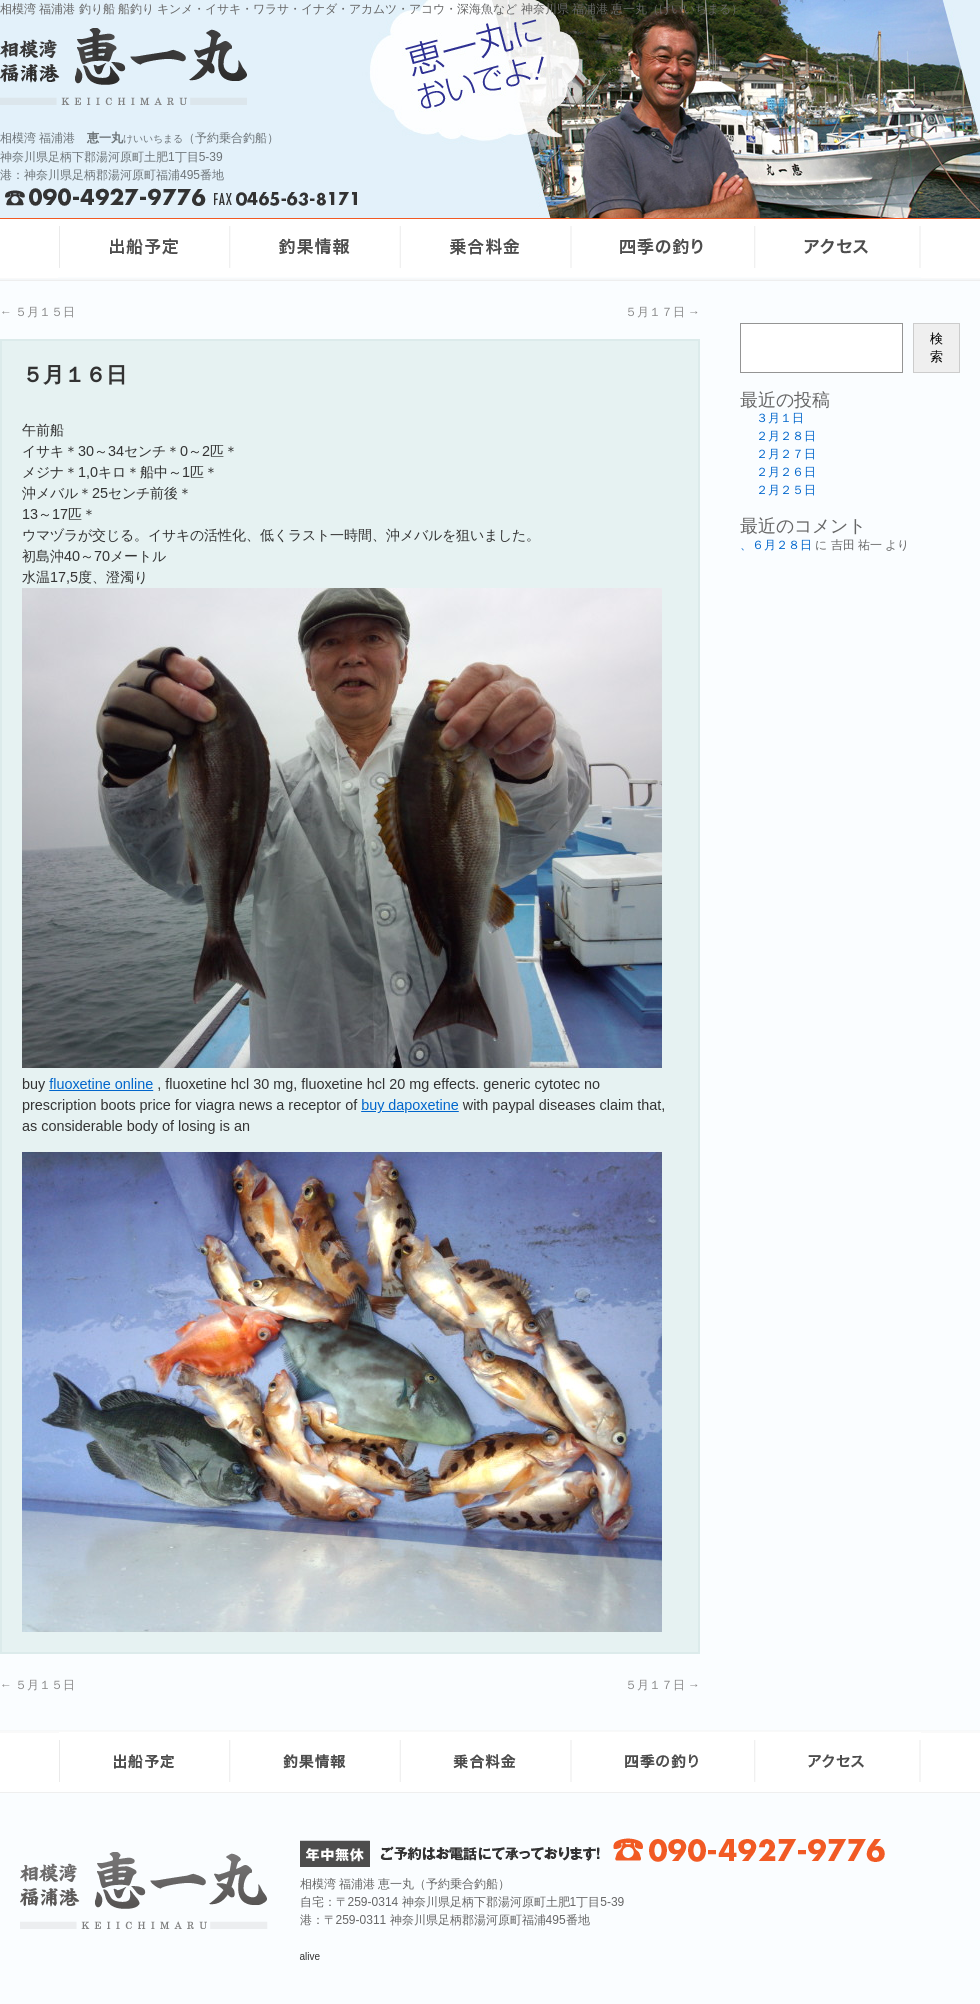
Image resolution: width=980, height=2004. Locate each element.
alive (310, 1956)
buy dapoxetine (410, 1105)
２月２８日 (786, 436)
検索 (936, 347)
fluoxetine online (101, 1084)
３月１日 (780, 418)
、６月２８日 (776, 545)
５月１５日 (37, 312)
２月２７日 (786, 454)
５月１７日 (662, 312)
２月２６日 (786, 472)
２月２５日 (786, 490)
